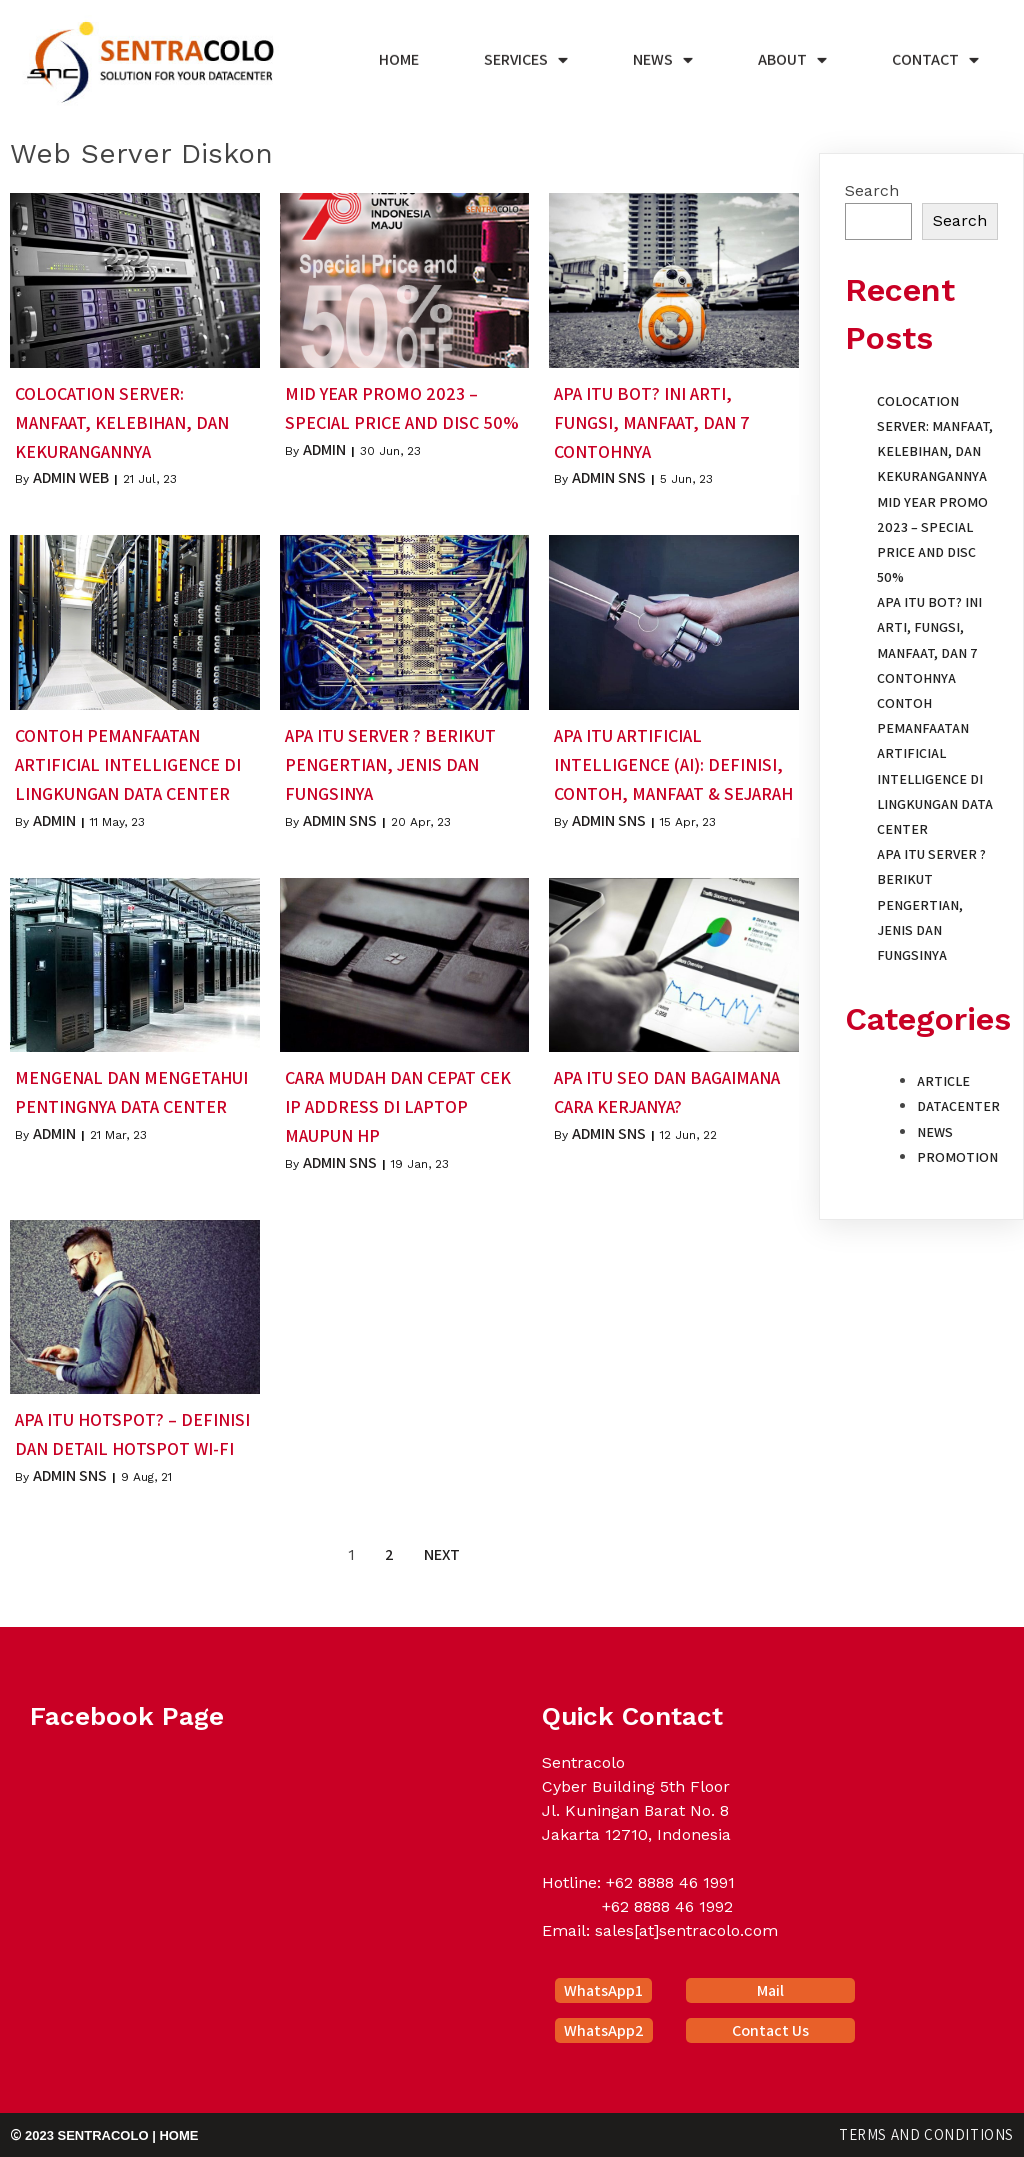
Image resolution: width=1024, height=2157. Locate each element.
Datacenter (958, 1106)
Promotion (957, 1157)
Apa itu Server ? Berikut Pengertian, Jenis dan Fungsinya (931, 904)
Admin (324, 449)
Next (442, 1554)
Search (872, 190)
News (935, 1132)
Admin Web (71, 477)
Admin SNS (609, 477)
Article (943, 1081)
